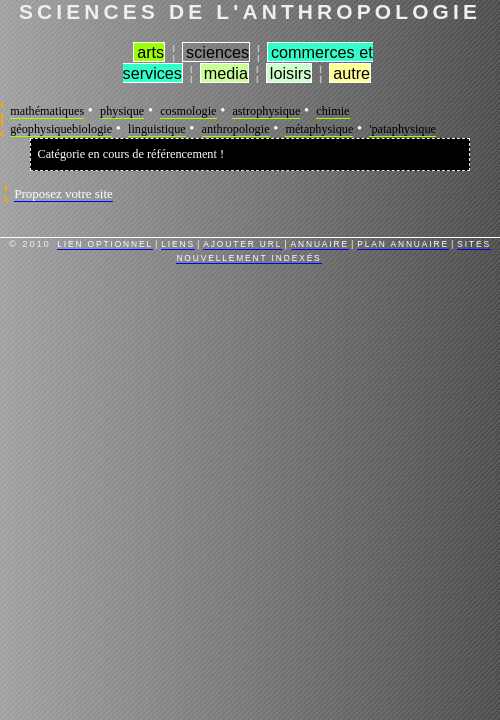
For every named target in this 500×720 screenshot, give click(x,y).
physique (122, 111)
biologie (92, 129)
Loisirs (290, 73)
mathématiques (47, 111)
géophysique (41, 129)
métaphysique (319, 129)
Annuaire (320, 244)
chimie (332, 111)
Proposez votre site (63, 193)
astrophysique (266, 111)
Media (226, 73)
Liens (178, 244)
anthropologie (236, 129)
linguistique (157, 129)
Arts (150, 52)
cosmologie (188, 111)
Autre (351, 73)
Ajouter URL (242, 244)
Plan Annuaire (403, 244)
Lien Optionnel (105, 244)
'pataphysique (402, 129)
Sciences (217, 52)
